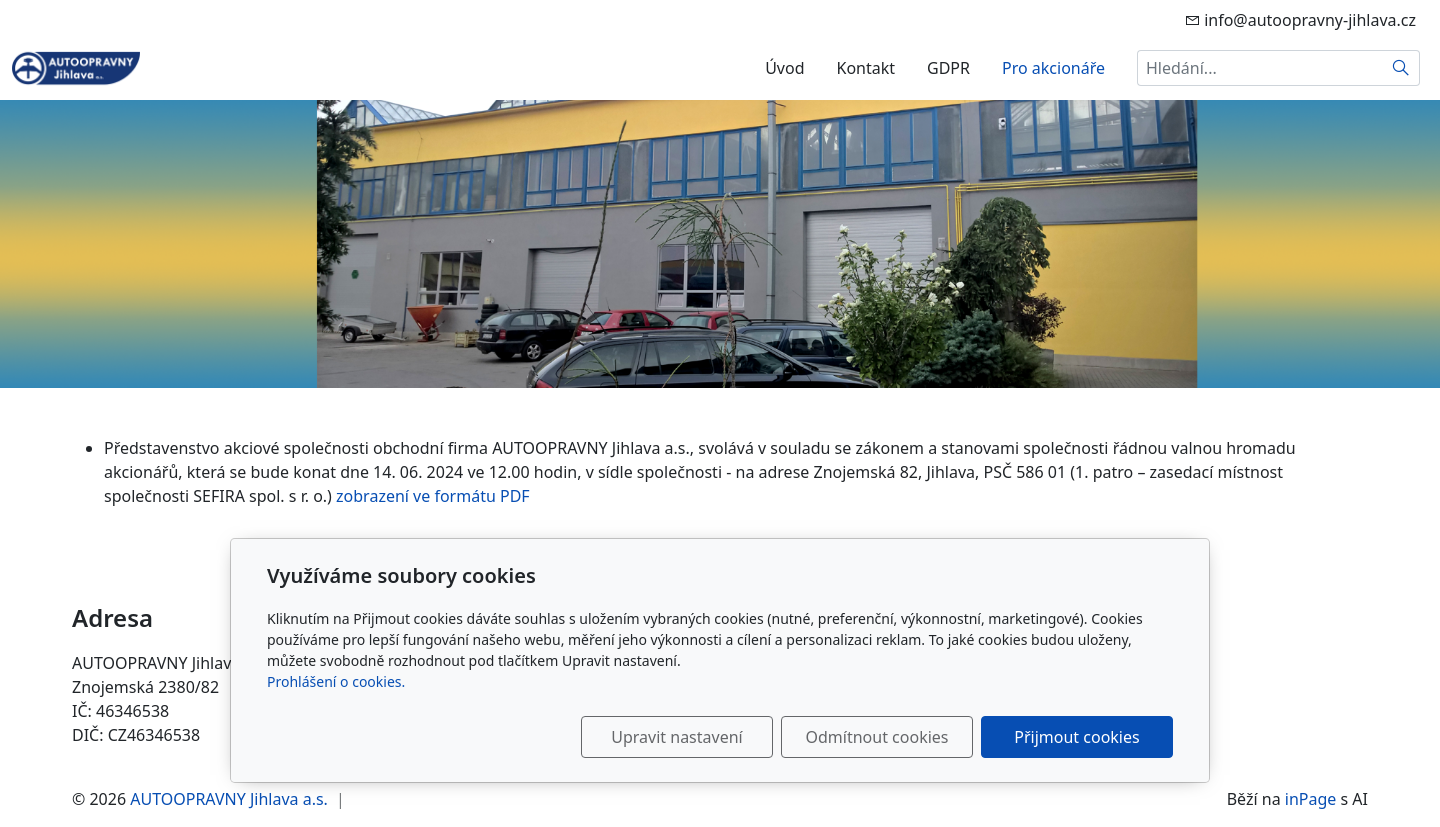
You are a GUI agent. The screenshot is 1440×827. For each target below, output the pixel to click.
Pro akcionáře (1053, 68)
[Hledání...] (1260, 68)
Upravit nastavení (676, 737)
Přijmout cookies (1076, 737)
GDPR (948, 68)
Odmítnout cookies (877, 737)
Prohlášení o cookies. (336, 681)
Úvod (784, 68)
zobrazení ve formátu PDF (433, 496)
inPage (1311, 799)
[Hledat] (1401, 68)
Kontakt (865, 68)
